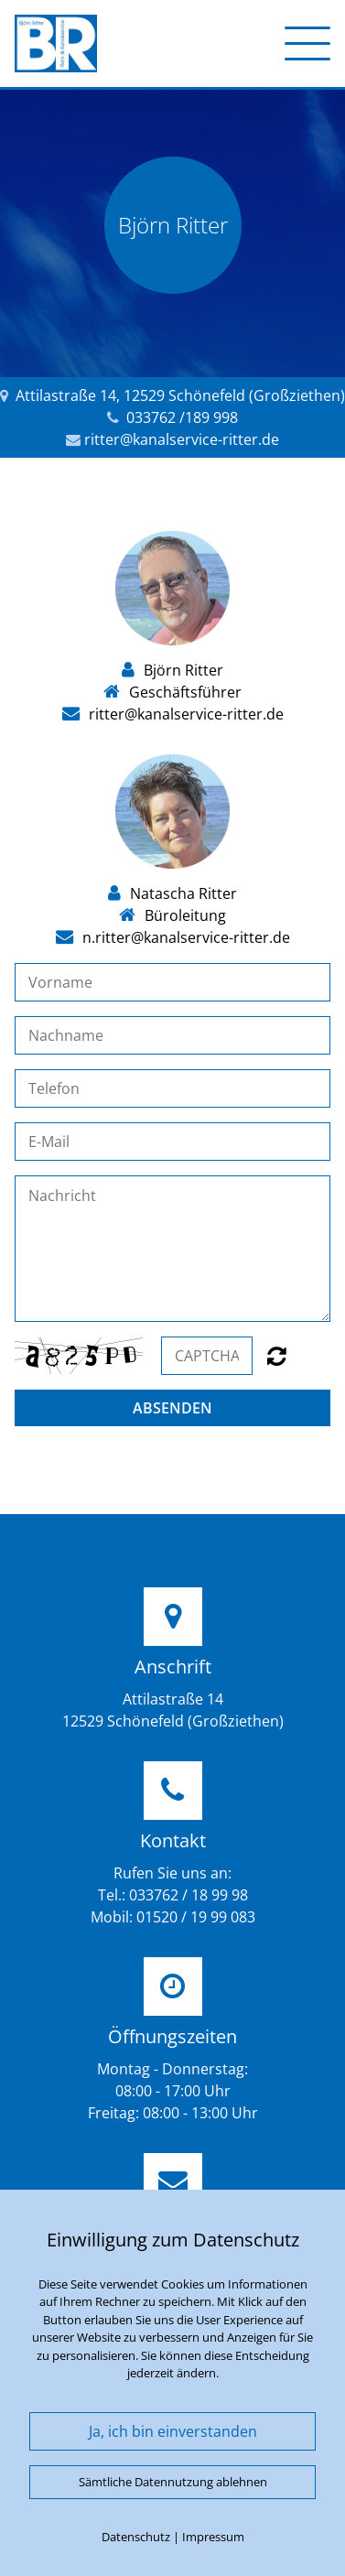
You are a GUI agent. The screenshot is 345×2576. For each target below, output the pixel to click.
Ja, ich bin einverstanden (173, 2431)
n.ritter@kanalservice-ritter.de (186, 937)
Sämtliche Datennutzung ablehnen (173, 2481)
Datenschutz (136, 2536)
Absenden (172, 1408)
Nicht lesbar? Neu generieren (276, 1356)
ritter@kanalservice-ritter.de (181, 439)
